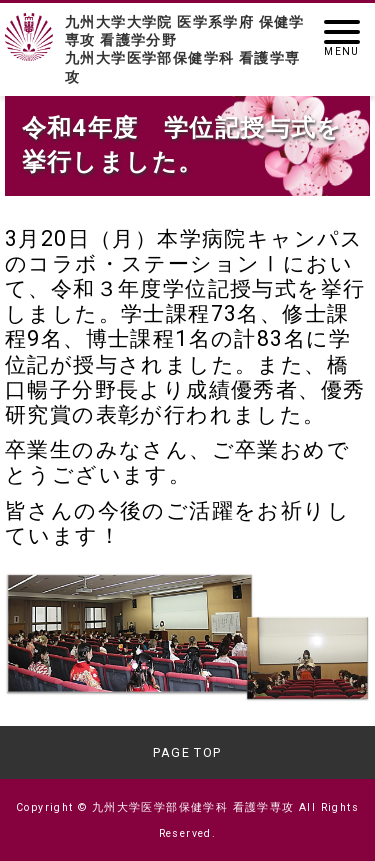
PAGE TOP (187, 752)
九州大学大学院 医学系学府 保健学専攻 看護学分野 (187, 50)
